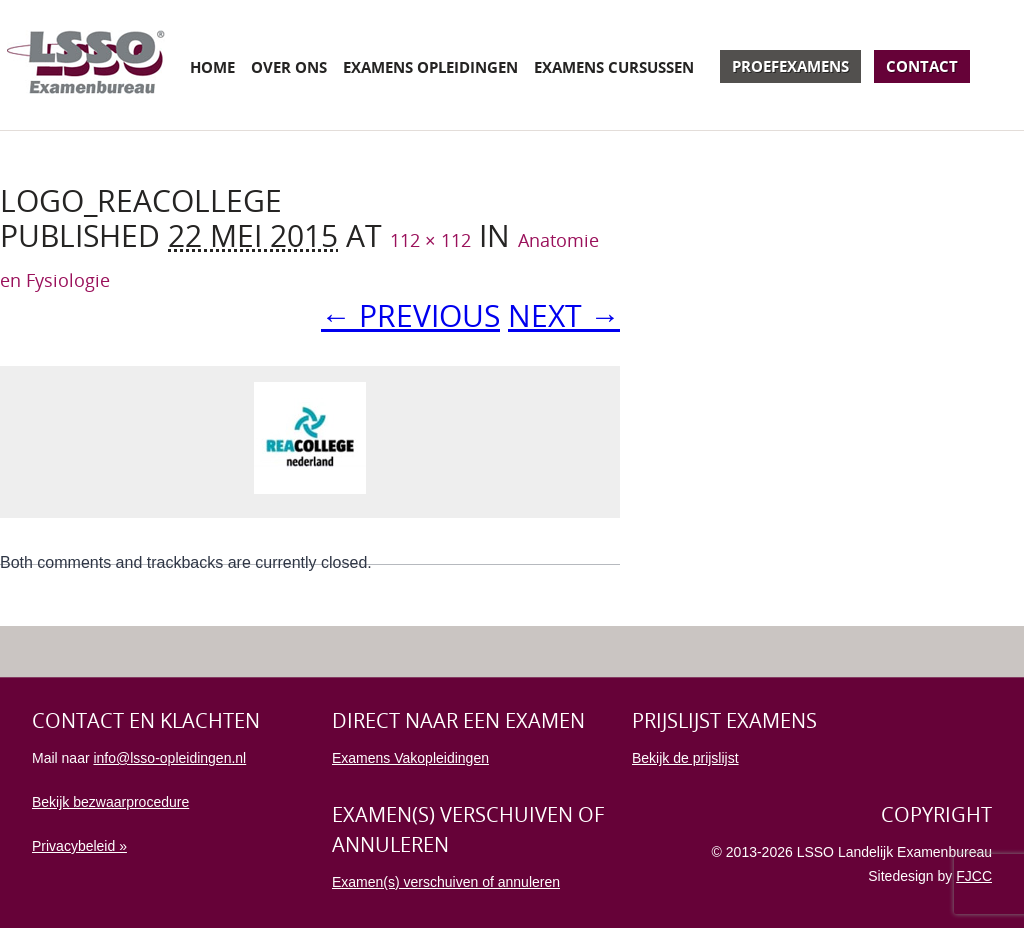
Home (212, 67)
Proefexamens (790, 66)
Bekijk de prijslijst (685, 758)
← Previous (410, 315)
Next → (564, 315)
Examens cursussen (614, 67)
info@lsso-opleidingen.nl (169, 758)
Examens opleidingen (430, 67)
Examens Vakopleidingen (410, 758)
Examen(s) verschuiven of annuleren (446, 882)
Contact (922, 66)
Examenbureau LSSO (86, 65)
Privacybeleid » (79, 846)
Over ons (289, 67)
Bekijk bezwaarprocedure (110, 802)
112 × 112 (430, 240)
